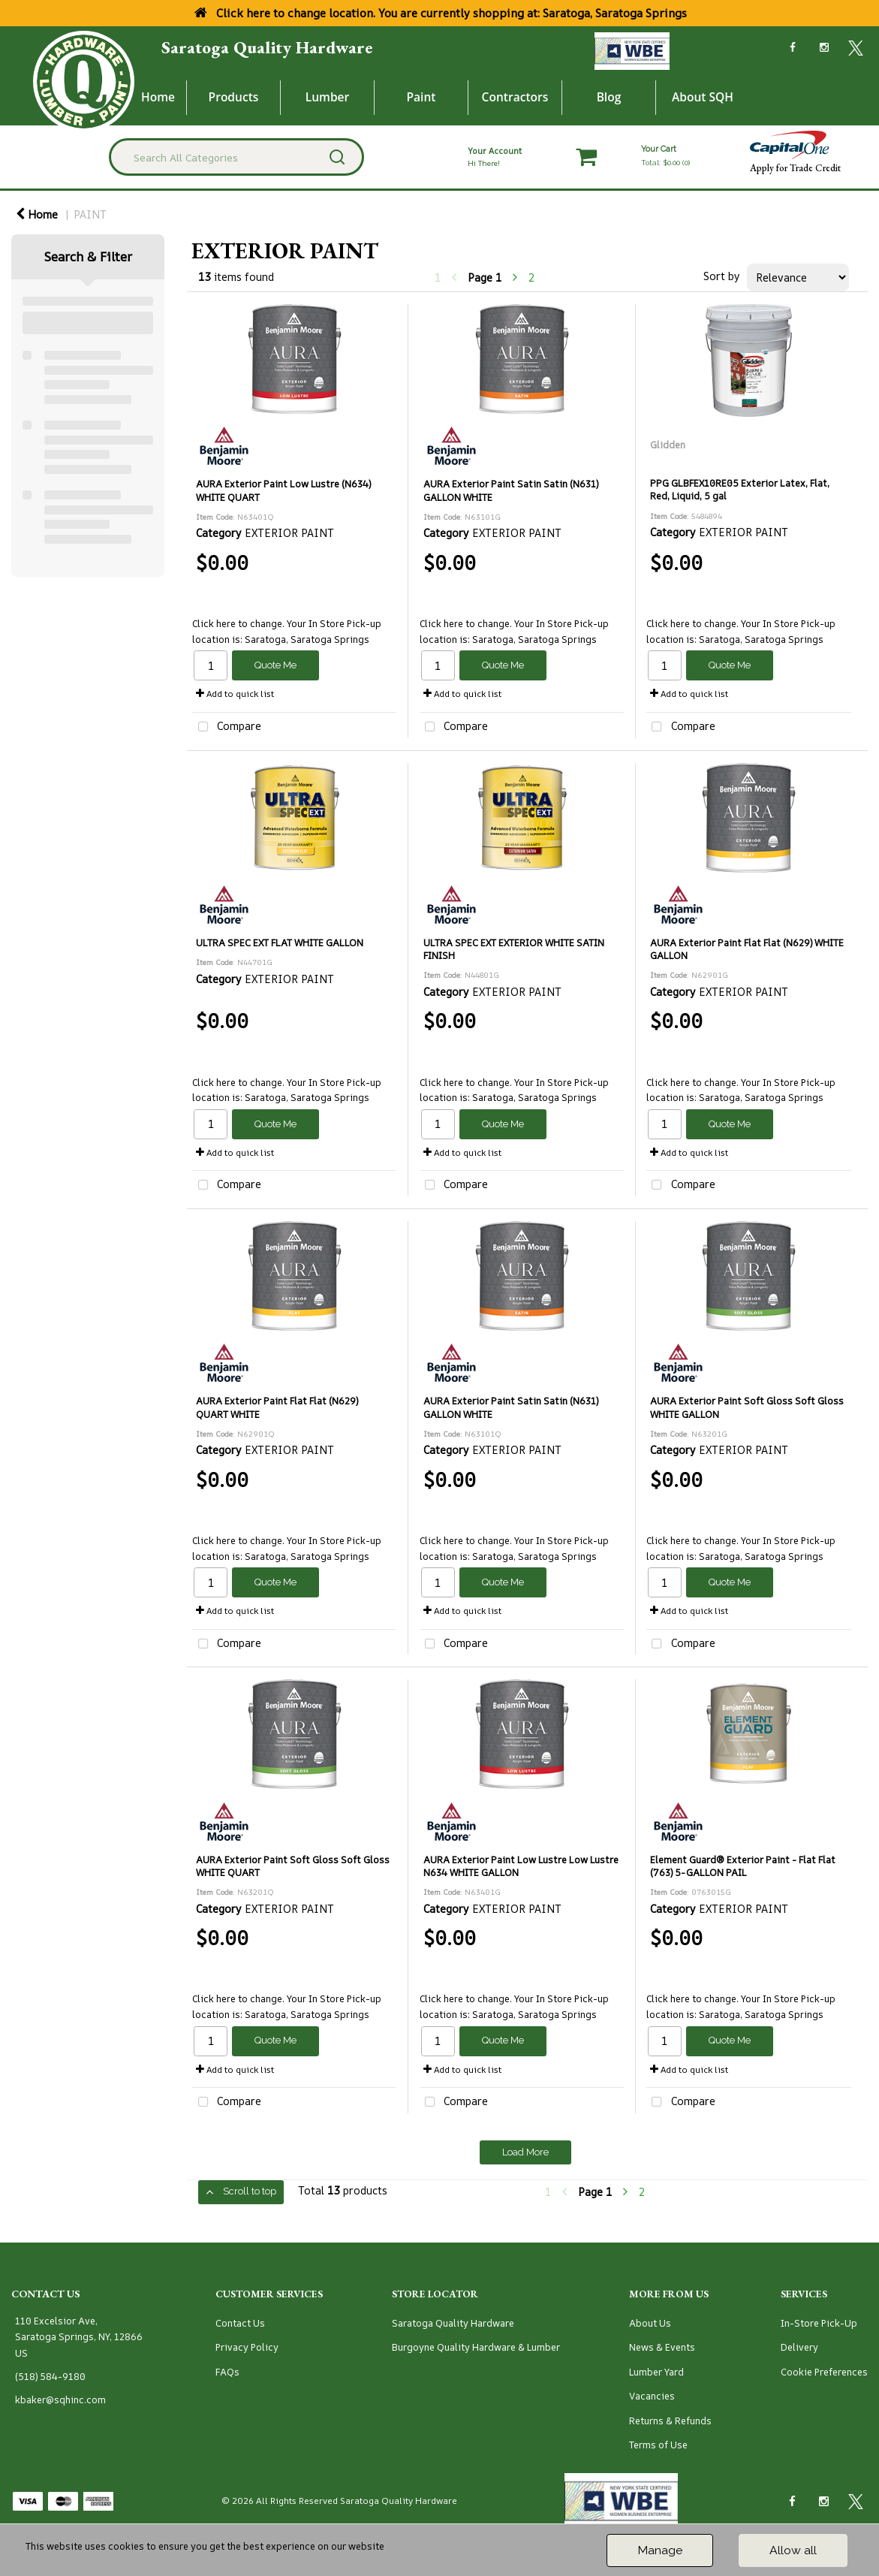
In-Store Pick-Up (819, 2323)
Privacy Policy (246, 2347)
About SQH (702, 97)
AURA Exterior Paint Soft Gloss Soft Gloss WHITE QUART (293, 1866)
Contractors (515, 97)
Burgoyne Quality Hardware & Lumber (476, 2347)
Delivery (799, 2347)
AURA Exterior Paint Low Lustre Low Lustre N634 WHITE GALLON (521, 1866)
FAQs (227, 2372)
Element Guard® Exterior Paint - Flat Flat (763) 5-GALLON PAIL (742, 1866)
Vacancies (652, 2396)
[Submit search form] (337, 157)
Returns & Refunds (670, 2421)
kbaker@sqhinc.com (60, 2400)
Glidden (667, 445)
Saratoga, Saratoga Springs (307, 639)
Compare (226, 727)
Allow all (793, 2550)
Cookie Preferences (824, 2372)
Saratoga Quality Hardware (266, 47)
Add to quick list (235, 693)
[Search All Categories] (236, 157)
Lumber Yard (656, 2372)
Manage (659, 2550)
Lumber (328, 97)
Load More (525, 2152)
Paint (421, 97)
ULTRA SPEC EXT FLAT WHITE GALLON (279, 943)
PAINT (90, 214)
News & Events (662, 2347)
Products (234, 97)
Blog (609, 97)
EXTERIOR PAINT (289, 533)
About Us (650, 2323)
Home (158, 97)
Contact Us (240, 2323)
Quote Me (275, 665)
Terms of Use (658, 2445)
